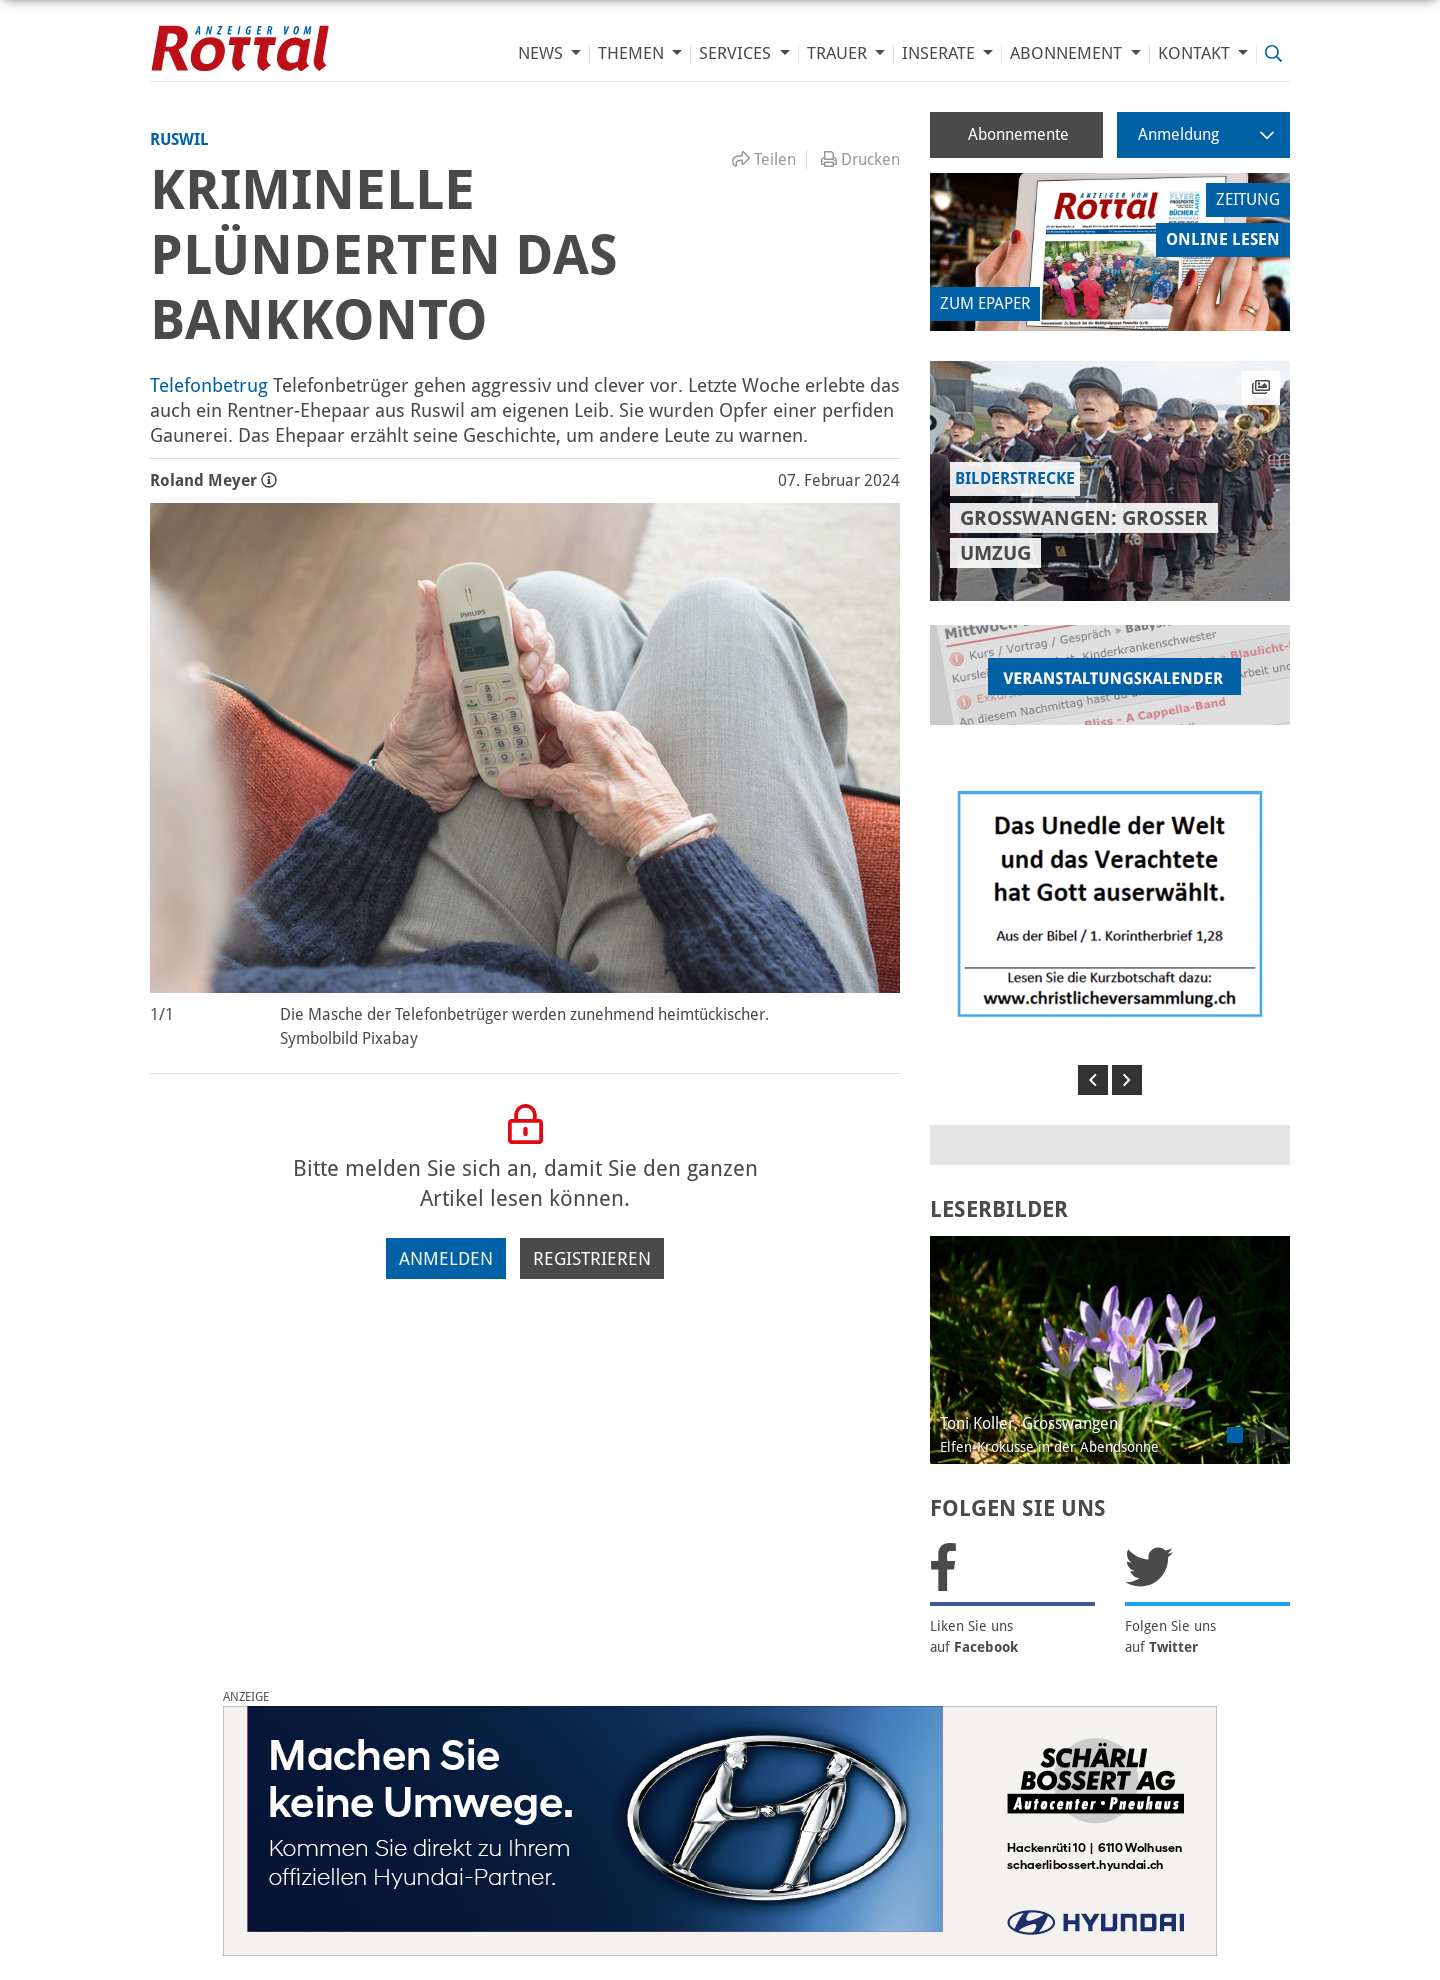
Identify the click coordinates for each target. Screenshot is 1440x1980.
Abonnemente (1018, 134)
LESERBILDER (999, 1209)
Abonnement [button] (1068, 53)
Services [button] (737, 53)
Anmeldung (1206, 134)
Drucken (860, 159)
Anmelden (446, 1258)
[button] (1093, 1080)
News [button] (542, 53)
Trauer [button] (839, 53)
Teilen (764, 159)
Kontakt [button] (1196, 53)
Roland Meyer (213, 480)
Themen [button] (633, 53)
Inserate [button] (940, 53)
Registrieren (592, 1258)
